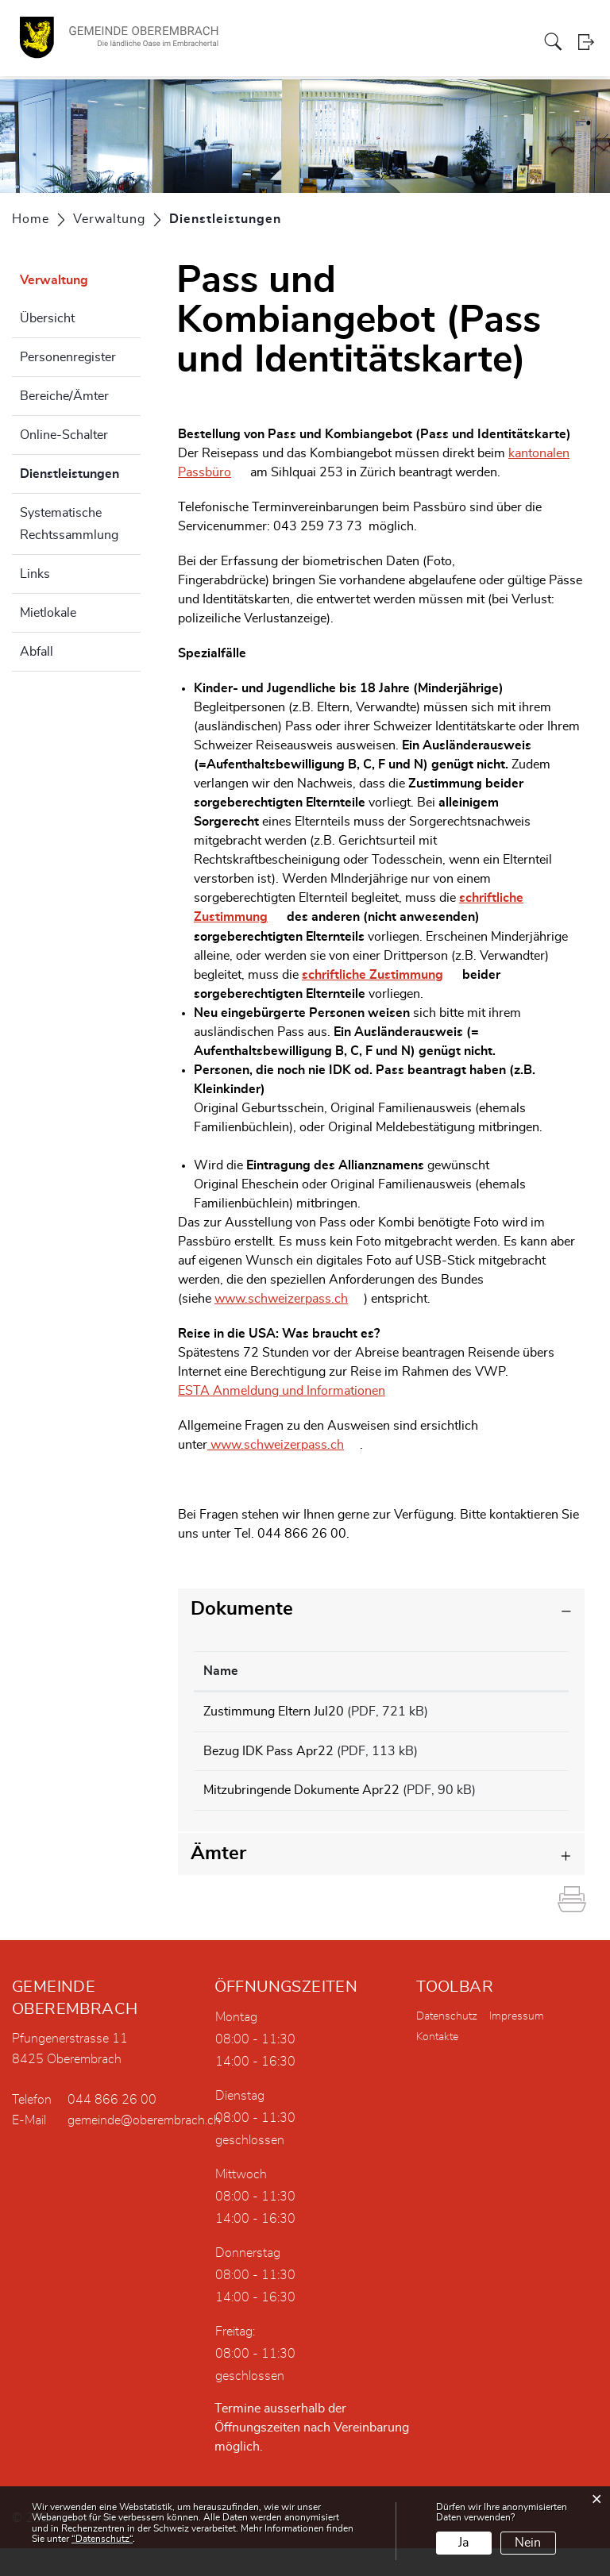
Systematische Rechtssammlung (69, 523)
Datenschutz (446, 2044)
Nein (528, 2542)
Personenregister (68, 357)
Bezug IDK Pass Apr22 (268, 1755)
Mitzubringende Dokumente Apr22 (301, 1799)
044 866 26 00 (112, 2127)
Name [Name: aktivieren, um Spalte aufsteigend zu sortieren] (220, 1670)
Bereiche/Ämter (64, 396)
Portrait (192, 42)
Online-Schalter (64, 435)
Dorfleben (332, 42)
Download (526, 1713)
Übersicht (47, 318)
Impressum (516, 2044)
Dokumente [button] (242, 1608)
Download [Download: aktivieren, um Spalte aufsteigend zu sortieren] (524, 1670)
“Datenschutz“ (102, 2538)
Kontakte (437, 2064)
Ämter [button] (218, 1881)
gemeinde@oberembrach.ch (144, 2148)
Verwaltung (277, 42)
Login (588, 43)
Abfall (36, 651)
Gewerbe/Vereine (401, 42)
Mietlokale (48, 612)
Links (35, 574)
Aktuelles (511, 42)
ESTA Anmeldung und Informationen (289, 1390)
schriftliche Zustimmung (380, 974)
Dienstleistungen (80, 471)
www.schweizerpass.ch (289, 1298)
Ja (463, 2542)
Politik (229, 42)
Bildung (466, 42)
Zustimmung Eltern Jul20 (273, 1710)
